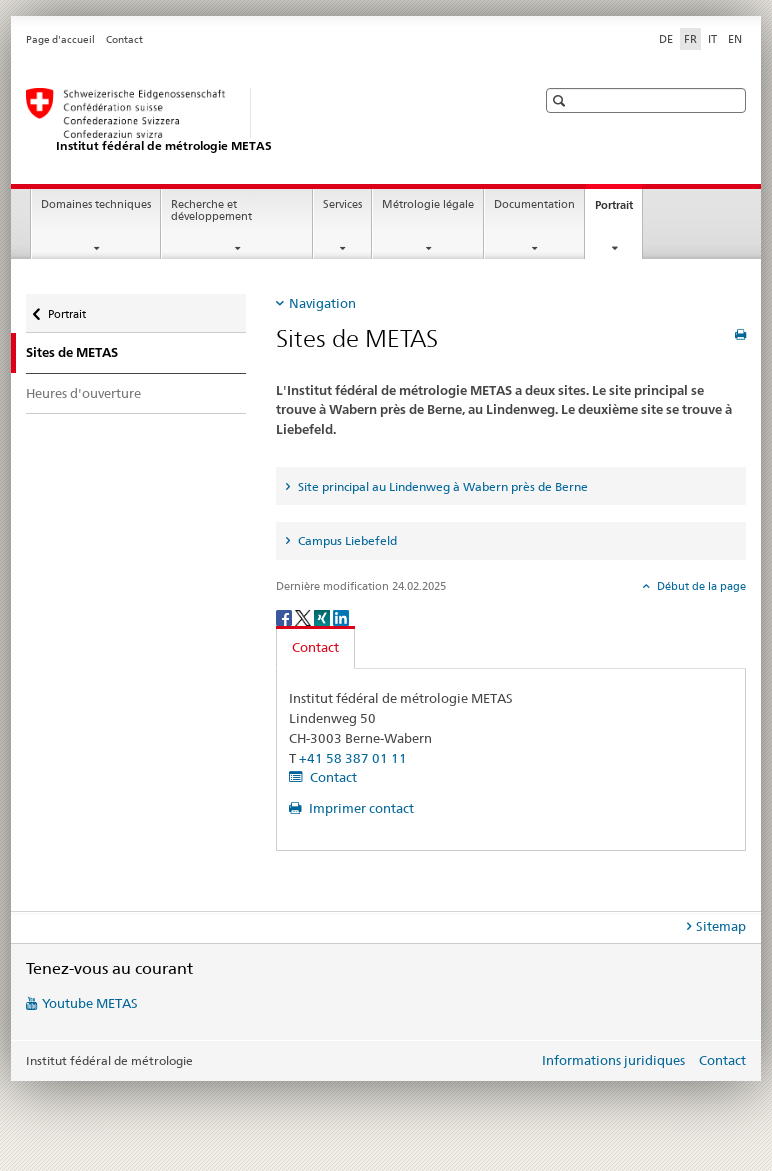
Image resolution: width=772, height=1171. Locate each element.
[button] (561, 100)
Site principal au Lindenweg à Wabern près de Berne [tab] (441, 486)
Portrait (618, 210)
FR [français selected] (690, 39)
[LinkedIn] (341, 616)
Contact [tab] (315, 647)
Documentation (534, 204)
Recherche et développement (211, 211)
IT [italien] (712, 39)
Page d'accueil (60, 39)
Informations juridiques (613, 1060)
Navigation (322, 303)
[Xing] (323, 616)
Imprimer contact (360, 808)
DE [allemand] (666, 39)
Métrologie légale (428, 204)
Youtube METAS (90, 1003)
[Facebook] (285, 616)
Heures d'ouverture (83, 393)
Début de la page (700, 586)
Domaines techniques (96, 204)
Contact (124, 39)
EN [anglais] (735, 39)
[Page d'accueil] (261, 121)
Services (342, 204)
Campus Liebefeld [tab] (346, 540)
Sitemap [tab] (721, 926)
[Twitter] (304, 616)
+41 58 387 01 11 (353, 758)
